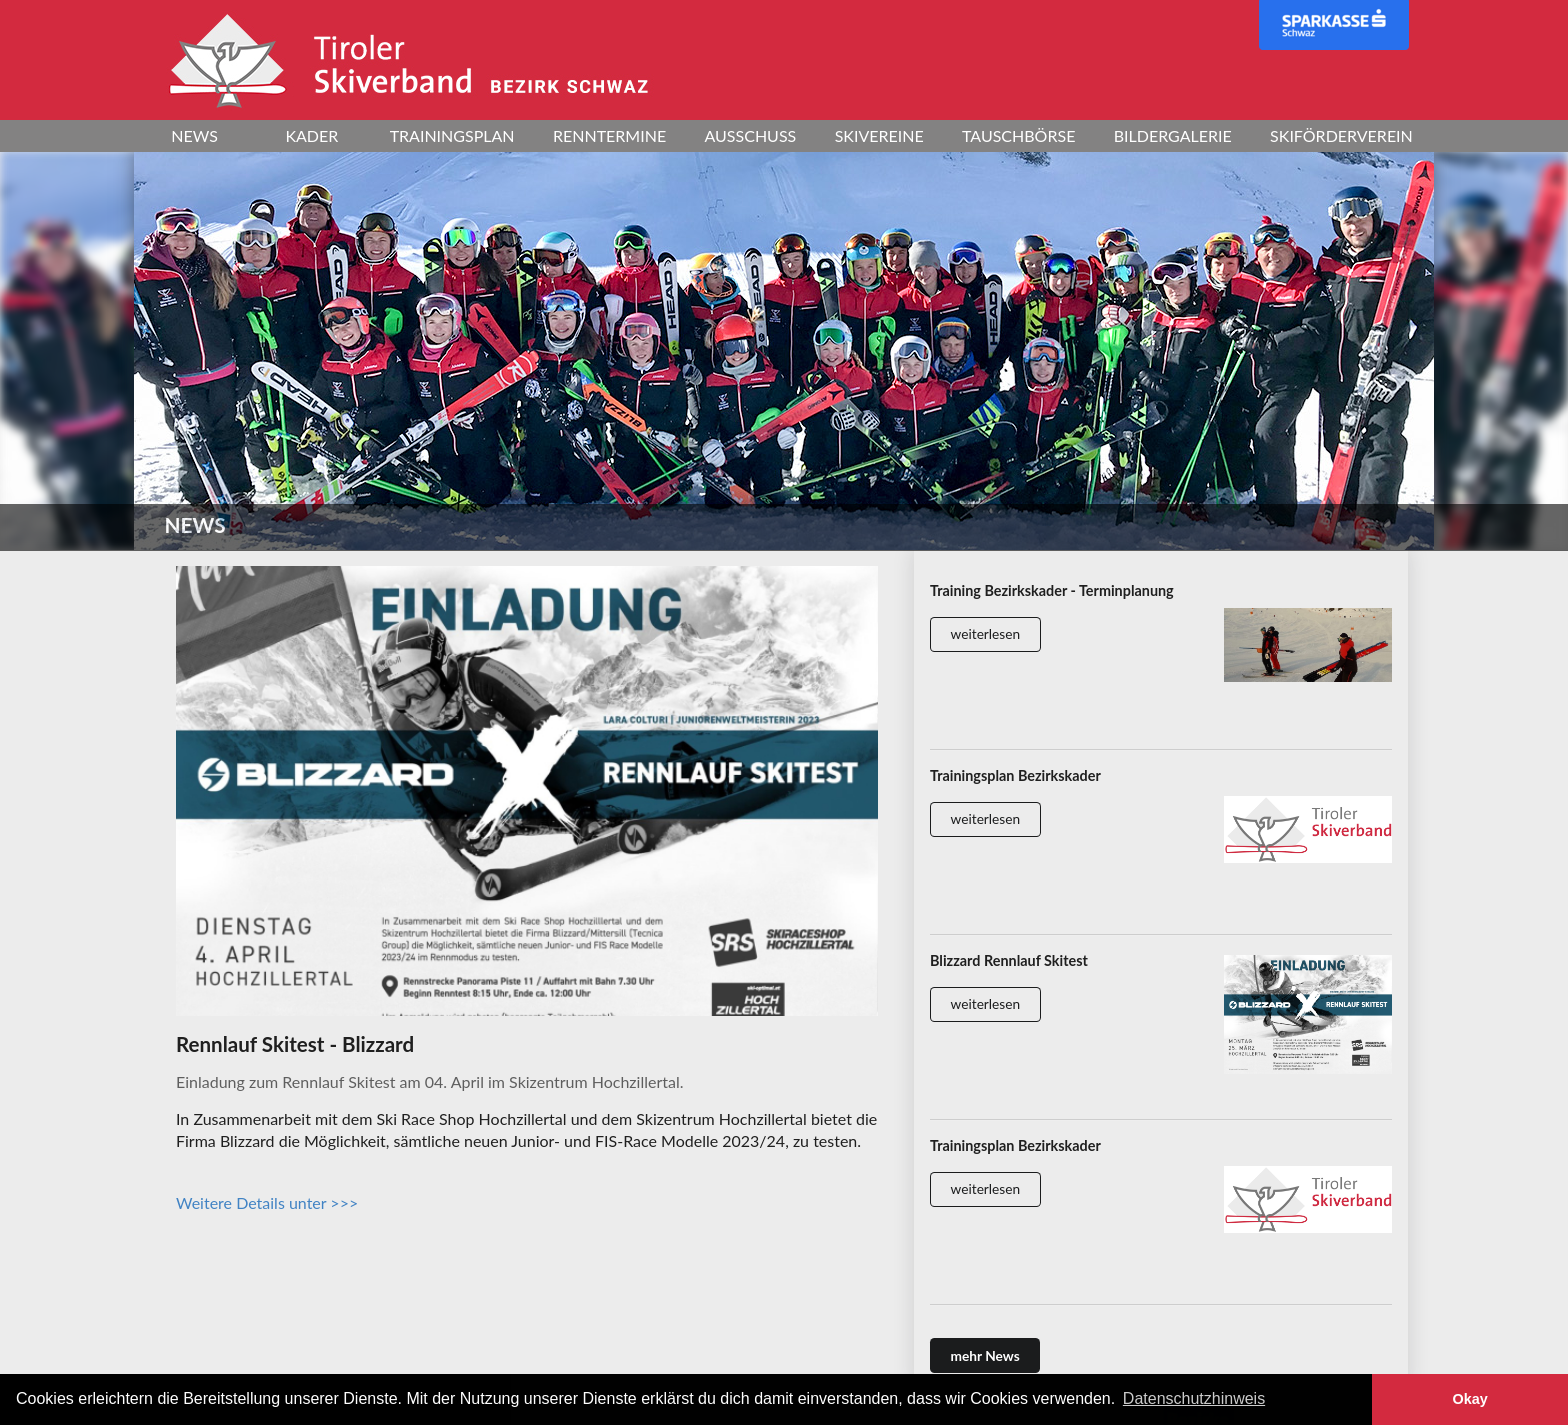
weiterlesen (986, 633)
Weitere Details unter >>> (267, 1202)
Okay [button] (1469, 1399)
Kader (311, 135)
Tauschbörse (1018, 135)
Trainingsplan (452, 135)
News (194, 135)
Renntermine (609, 135)
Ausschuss (751, 135)
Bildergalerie (1173, 135)
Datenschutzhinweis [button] (1194, 1398)
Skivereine (879, 135)
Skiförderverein (1341, 135)
